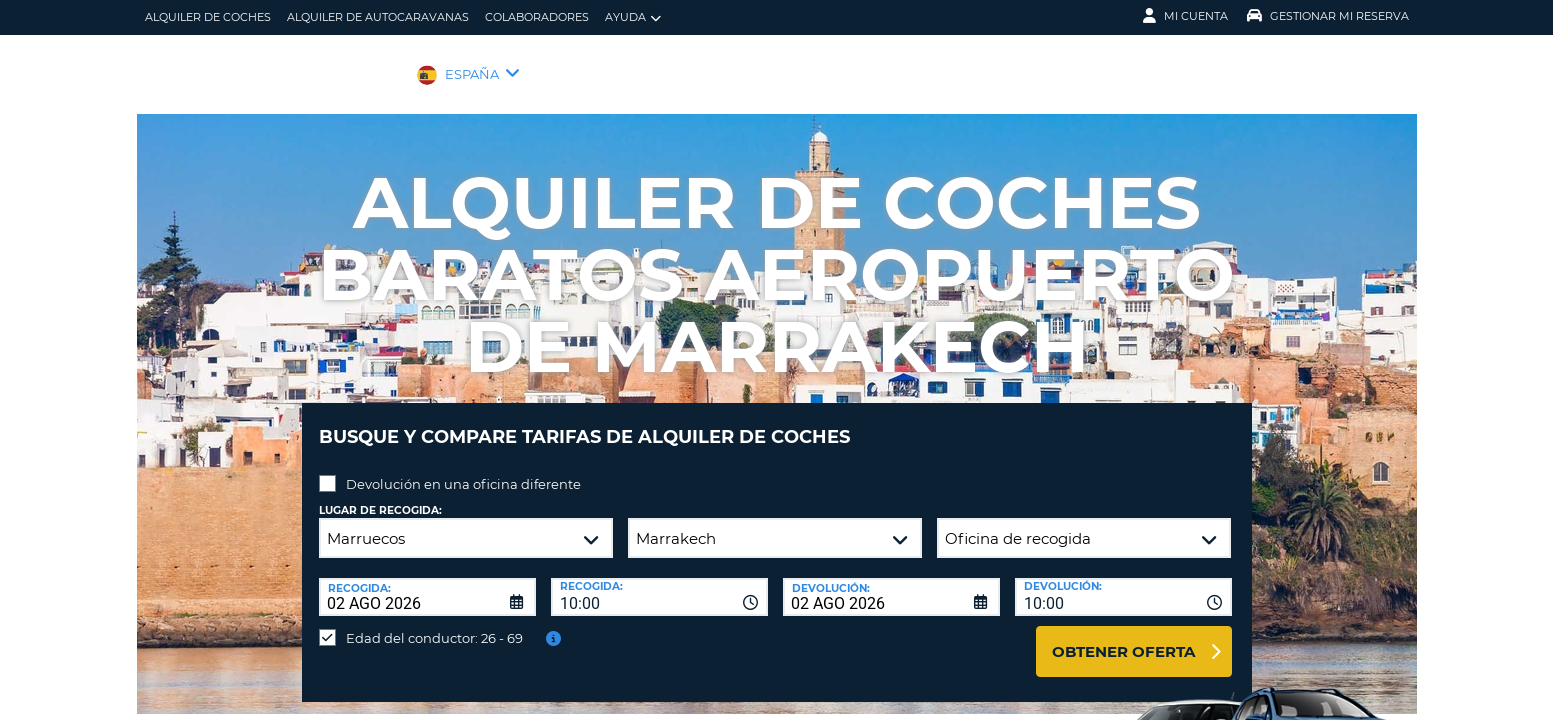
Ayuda (633, 17)
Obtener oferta (1123, 636)
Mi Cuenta (1185, 16)
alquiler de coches (208, 17)
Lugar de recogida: (380, 495)
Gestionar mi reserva (1328, 16)
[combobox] (659, 582)
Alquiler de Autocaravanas (378, 17)
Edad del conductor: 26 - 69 (434, 623)
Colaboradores (537, 17)
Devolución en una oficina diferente (463, 469)
